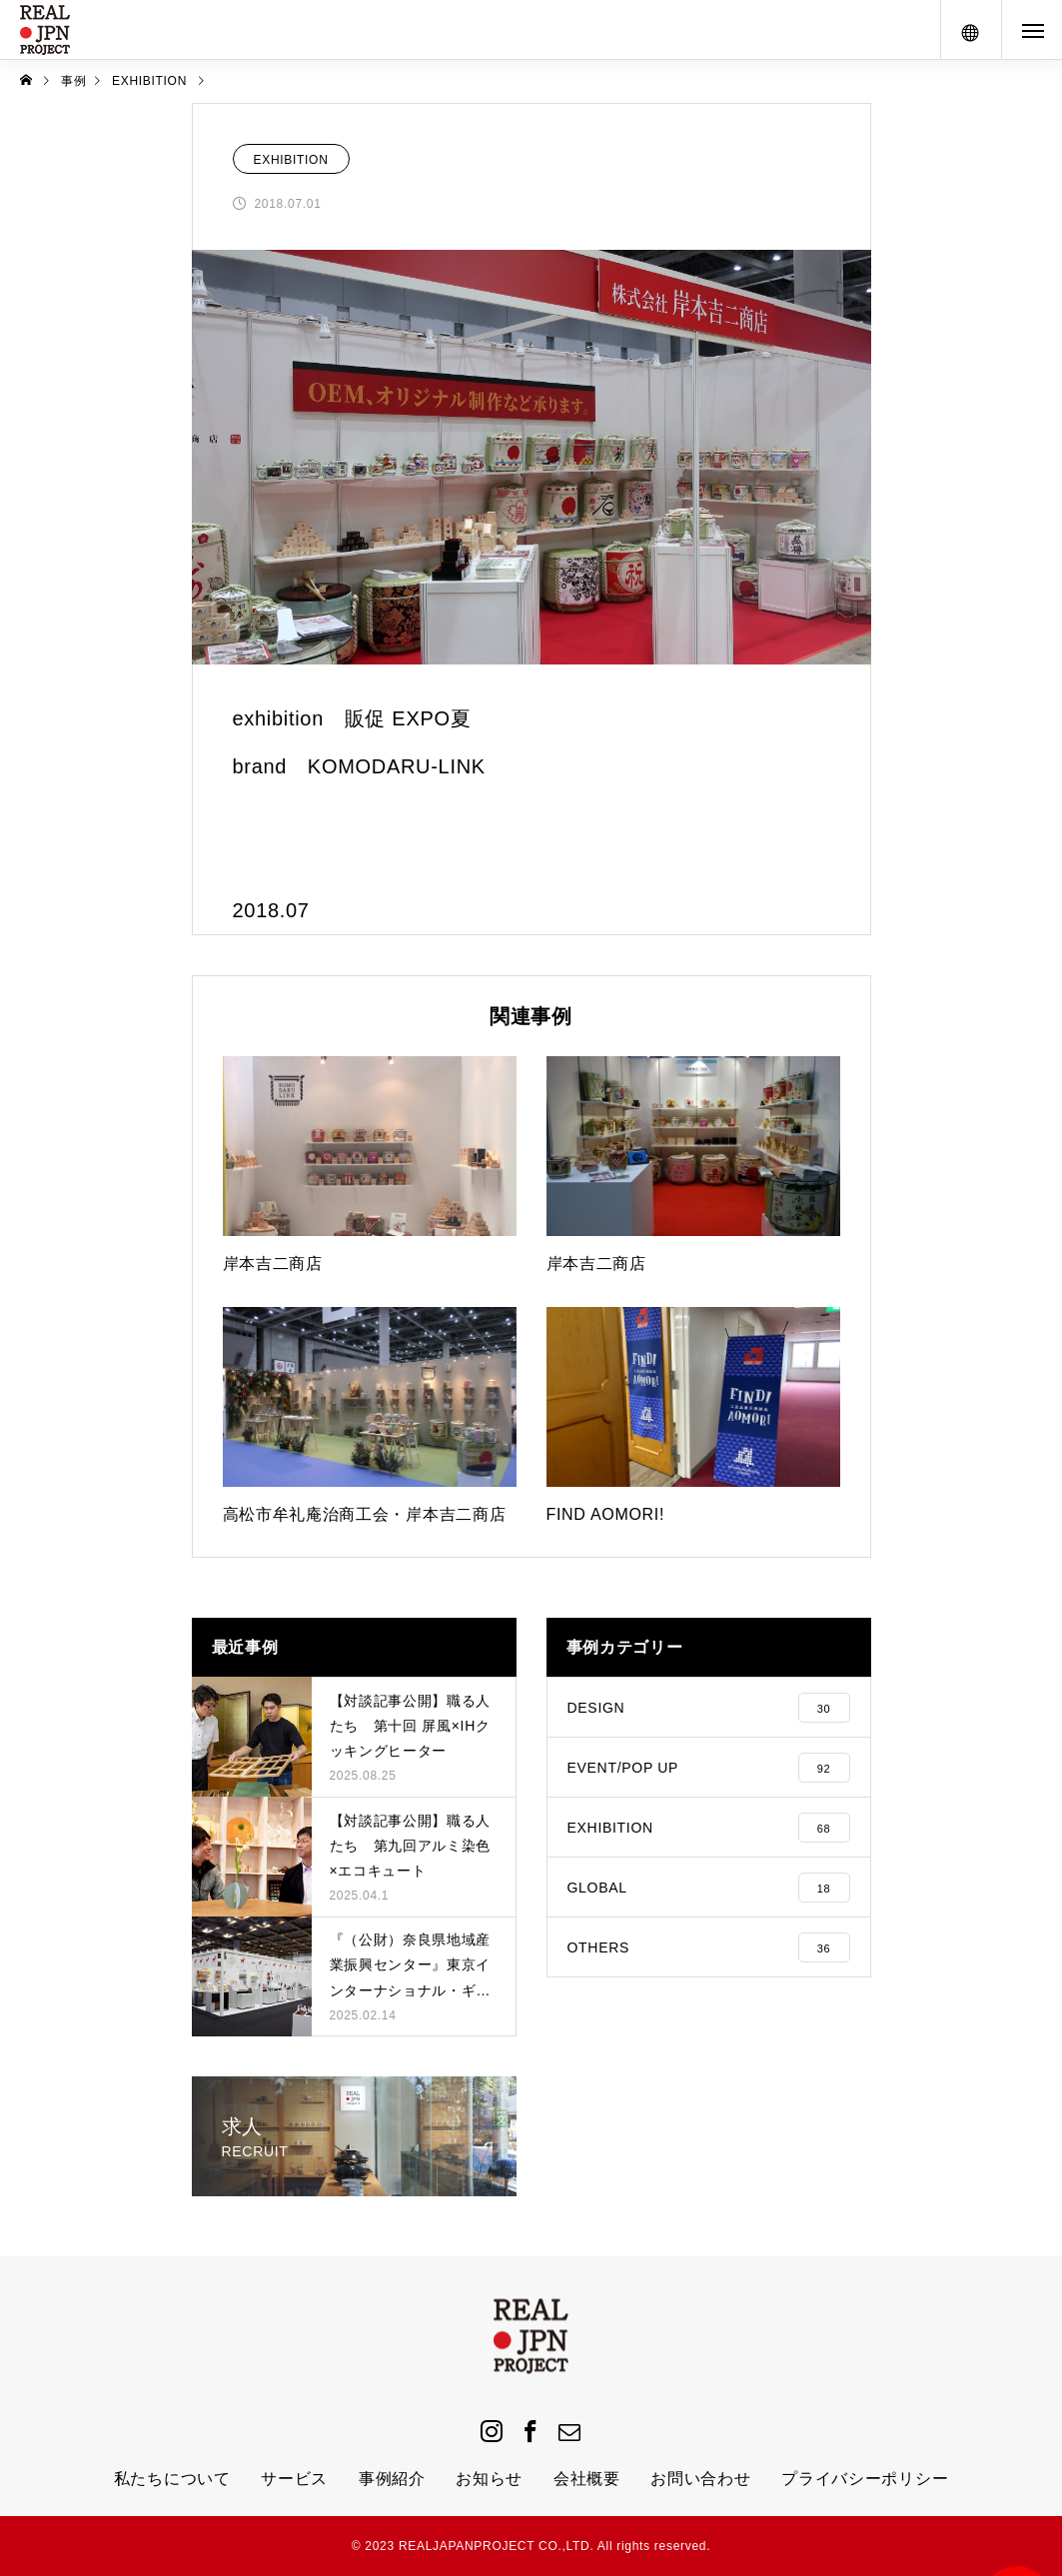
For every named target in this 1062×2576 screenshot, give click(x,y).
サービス (294, 2478)
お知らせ (489, 2478)
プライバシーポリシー (864, 2478)
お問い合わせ (700, 2478)
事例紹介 (392, 2478)
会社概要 (586, 2478)
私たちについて (172, 2478)
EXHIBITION (291, 160)
